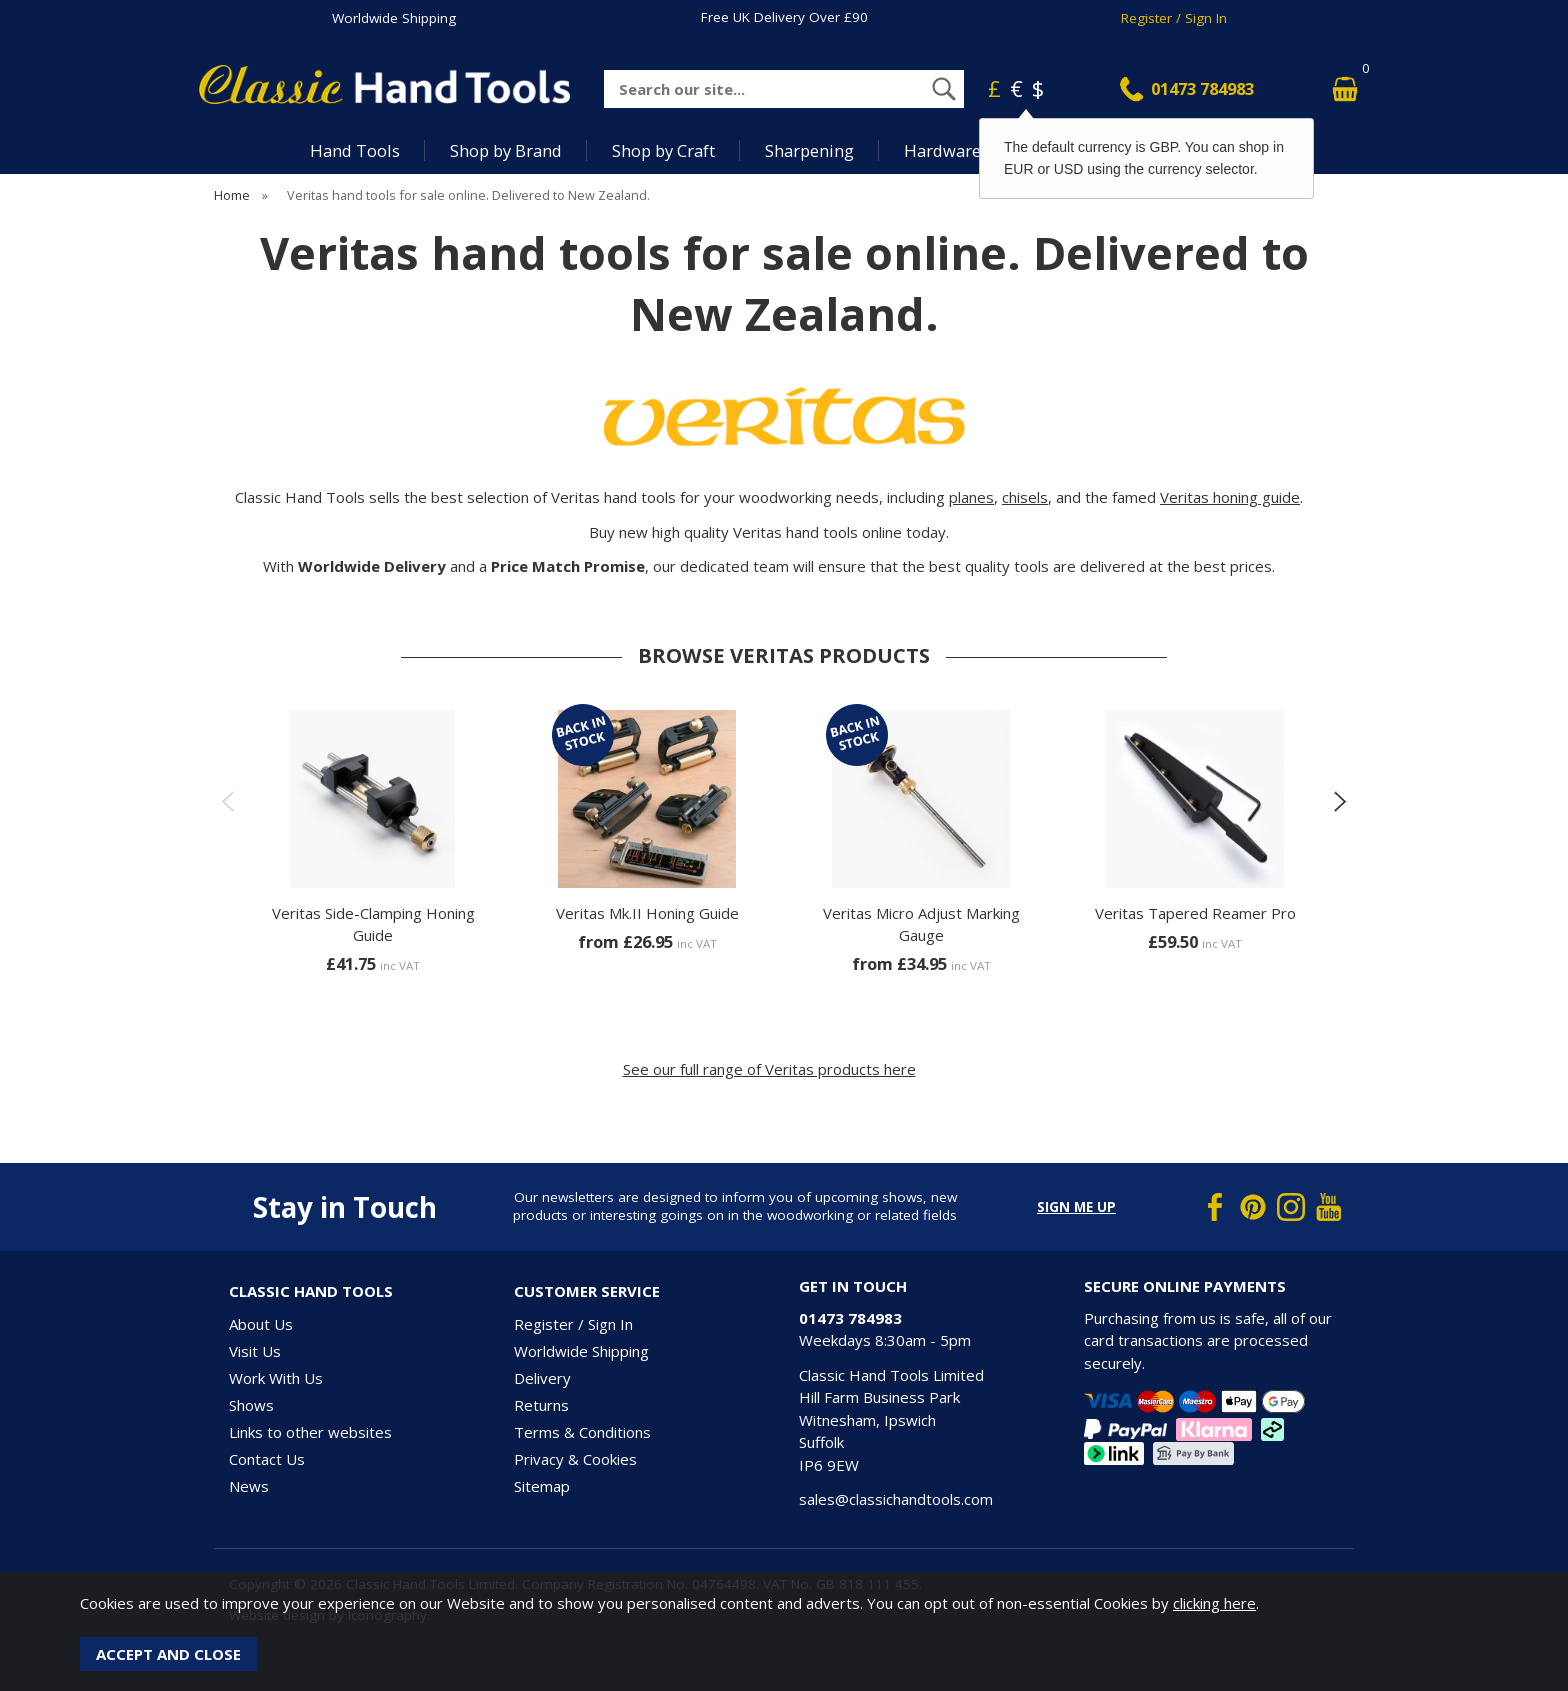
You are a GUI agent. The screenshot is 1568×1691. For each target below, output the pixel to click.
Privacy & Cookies (575, 1459)
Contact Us (267, 1459)
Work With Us (276, 1378)
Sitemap (542, 1486)
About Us (261, 1324)
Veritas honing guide (1230, 497)
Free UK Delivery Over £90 (784, 17)
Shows (251, 1405)
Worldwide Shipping (394, 18)
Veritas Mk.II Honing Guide (647, 913)
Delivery (542, 1378)
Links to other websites (310, 1432)
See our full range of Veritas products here (769, 1069)
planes (971, 497)
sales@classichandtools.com (896, 1499)
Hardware (942, 150)
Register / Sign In (1174, 18)
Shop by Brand (506, 150)
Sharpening (809, 150)
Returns (541, 1405)
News (249, 1486)
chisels (1025, 497)
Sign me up (1076, 1207)
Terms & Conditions (582, 1432)
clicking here (1214, 1603)
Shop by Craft (663, 150)
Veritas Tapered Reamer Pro (1195, 913)
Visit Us (255, 1351)
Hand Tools (355, 150)
